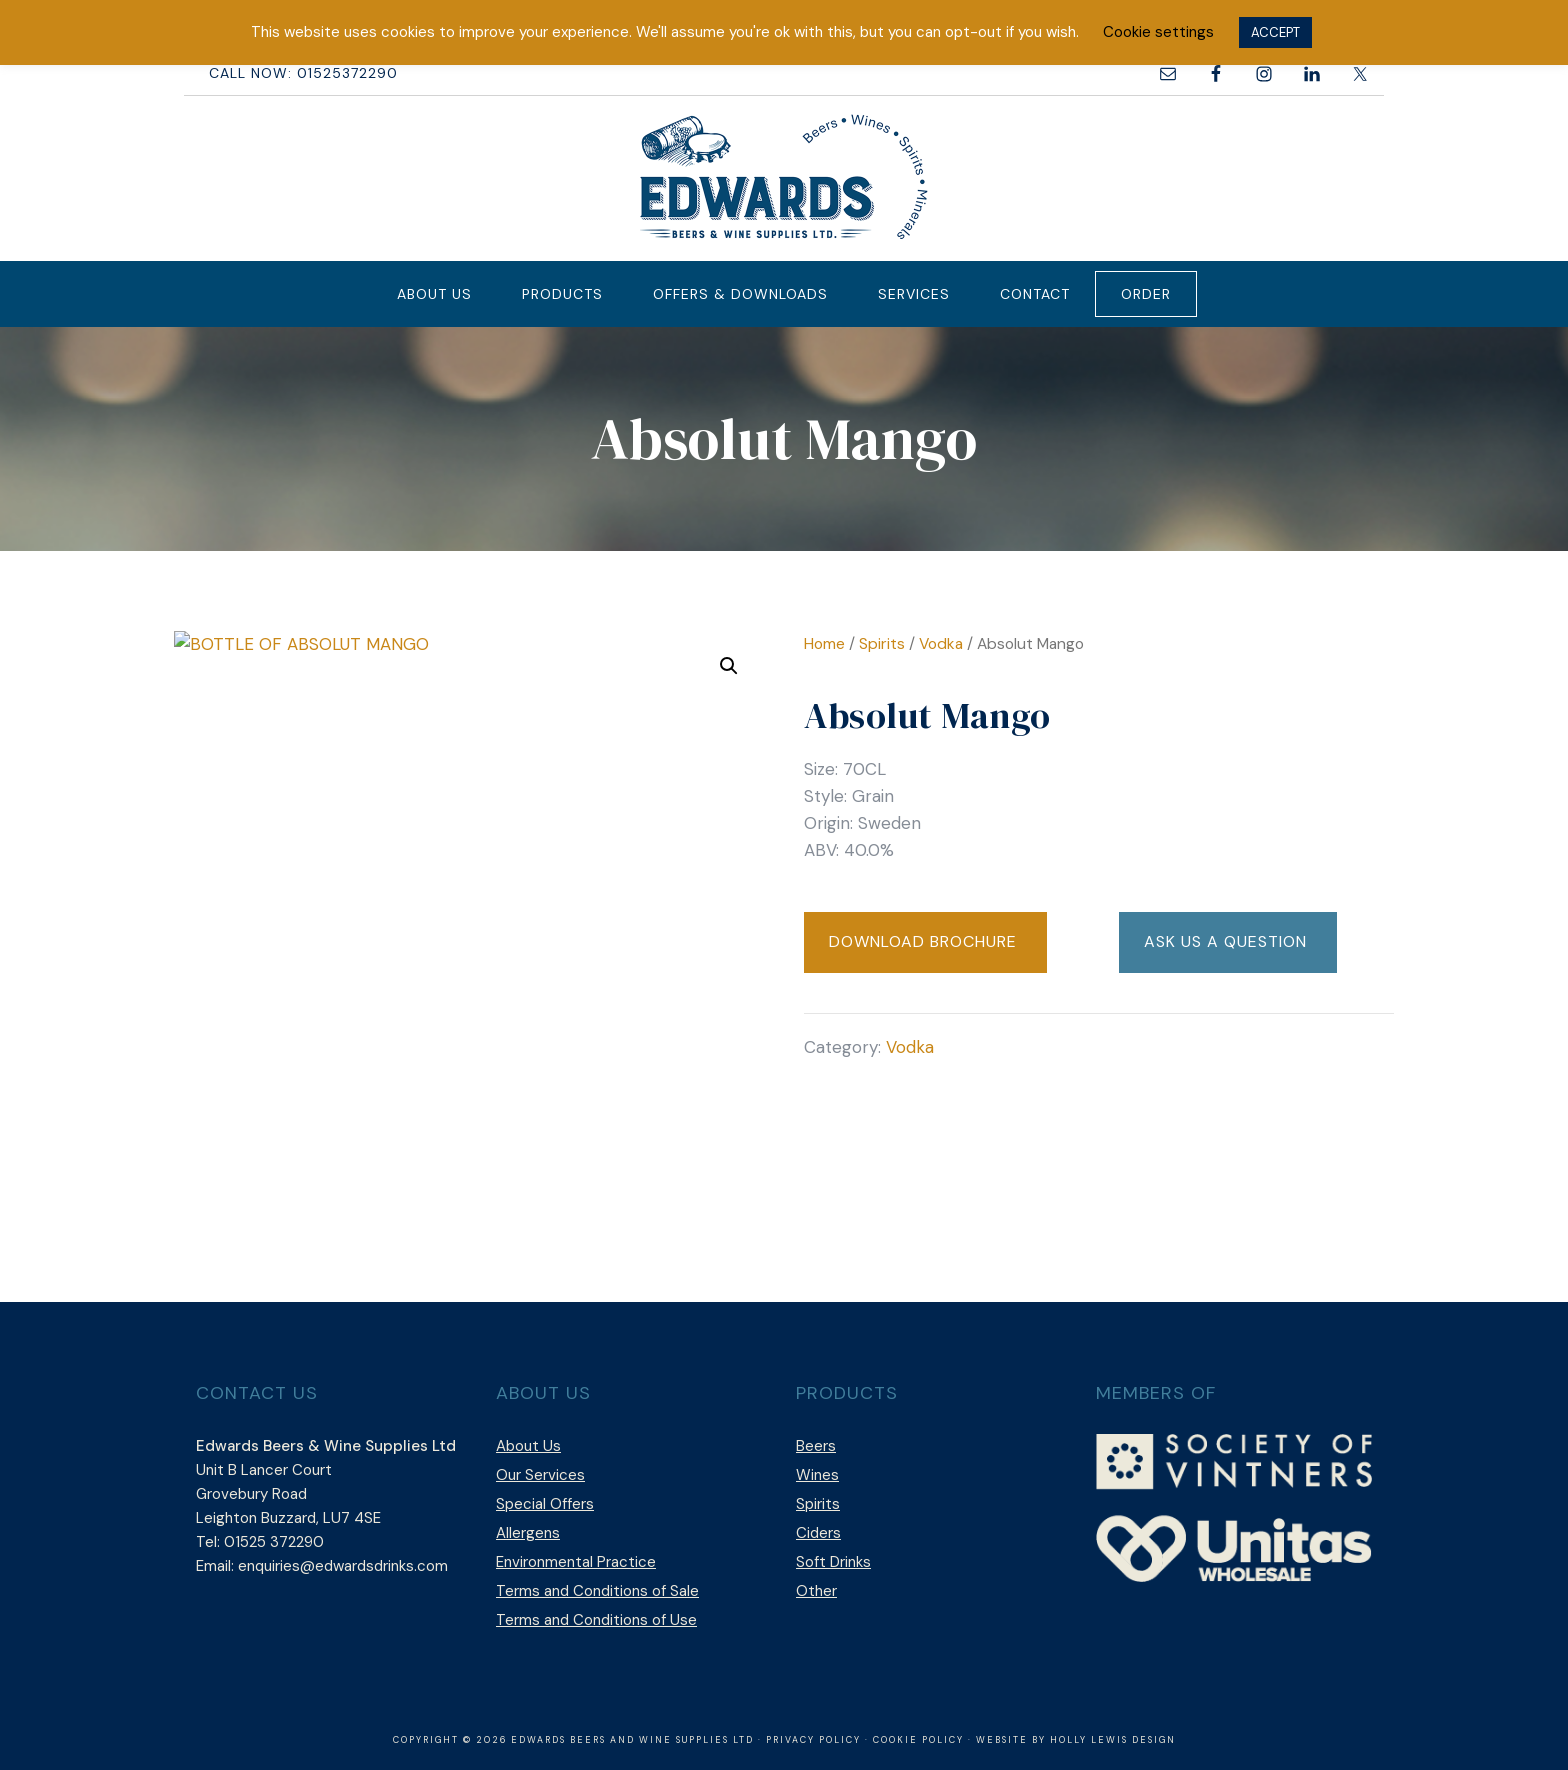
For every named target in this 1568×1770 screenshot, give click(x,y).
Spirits (882, 643)
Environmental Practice (576, 1562)
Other (816, 1591)
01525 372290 (274, 1542)
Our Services (540, 1475)
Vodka (941, 643)
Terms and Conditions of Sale (597, 1591)
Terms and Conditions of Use (596, 1620)
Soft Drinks (833, 1562)
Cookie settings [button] (1158, 32)
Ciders (818, 1533)
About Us (528, 1446)
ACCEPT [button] (1275, 32)
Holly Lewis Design (1113, 1740)
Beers (816, 1446)
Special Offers (545, 1504)
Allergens (528, 1533)
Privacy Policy (813, 1740)
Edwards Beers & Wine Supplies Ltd (784, 176)
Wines (817, 1475)
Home (824, 643)
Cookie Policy (918, 1740)
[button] (729, 666)
